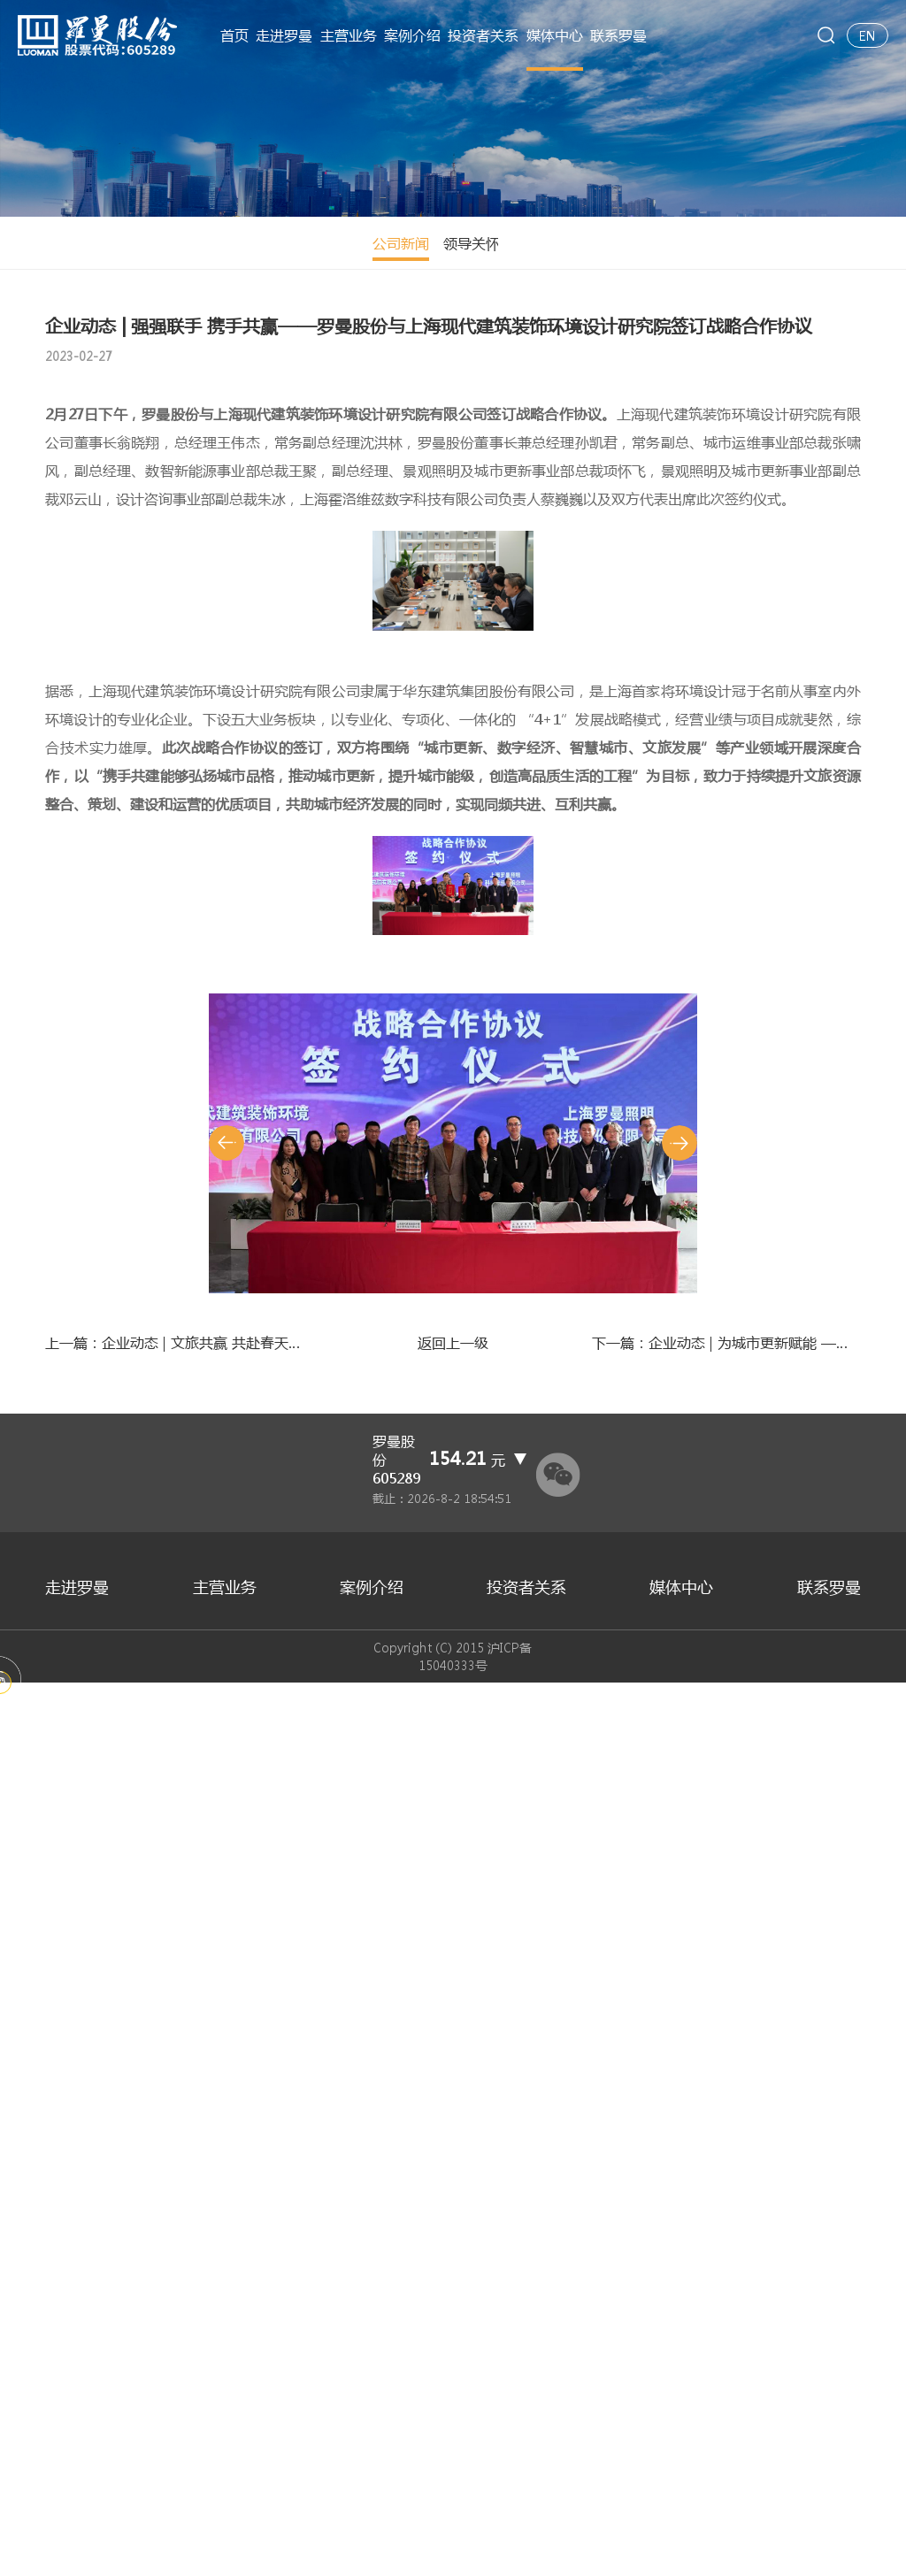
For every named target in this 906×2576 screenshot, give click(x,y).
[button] (226, 1998)
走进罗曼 (284, 35)
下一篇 (726, 2246)
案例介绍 (412, 35)
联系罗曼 (618, 35)
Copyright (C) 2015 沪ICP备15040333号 (453, 2549)
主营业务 (348, 35)
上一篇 (179, 2246)
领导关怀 (144, 243)
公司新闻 (73, 243)
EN (867, 35)
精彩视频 (215, 243)
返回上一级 (453, 2246)
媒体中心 (554, 35)
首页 (234, 35)
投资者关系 (483, 35)
